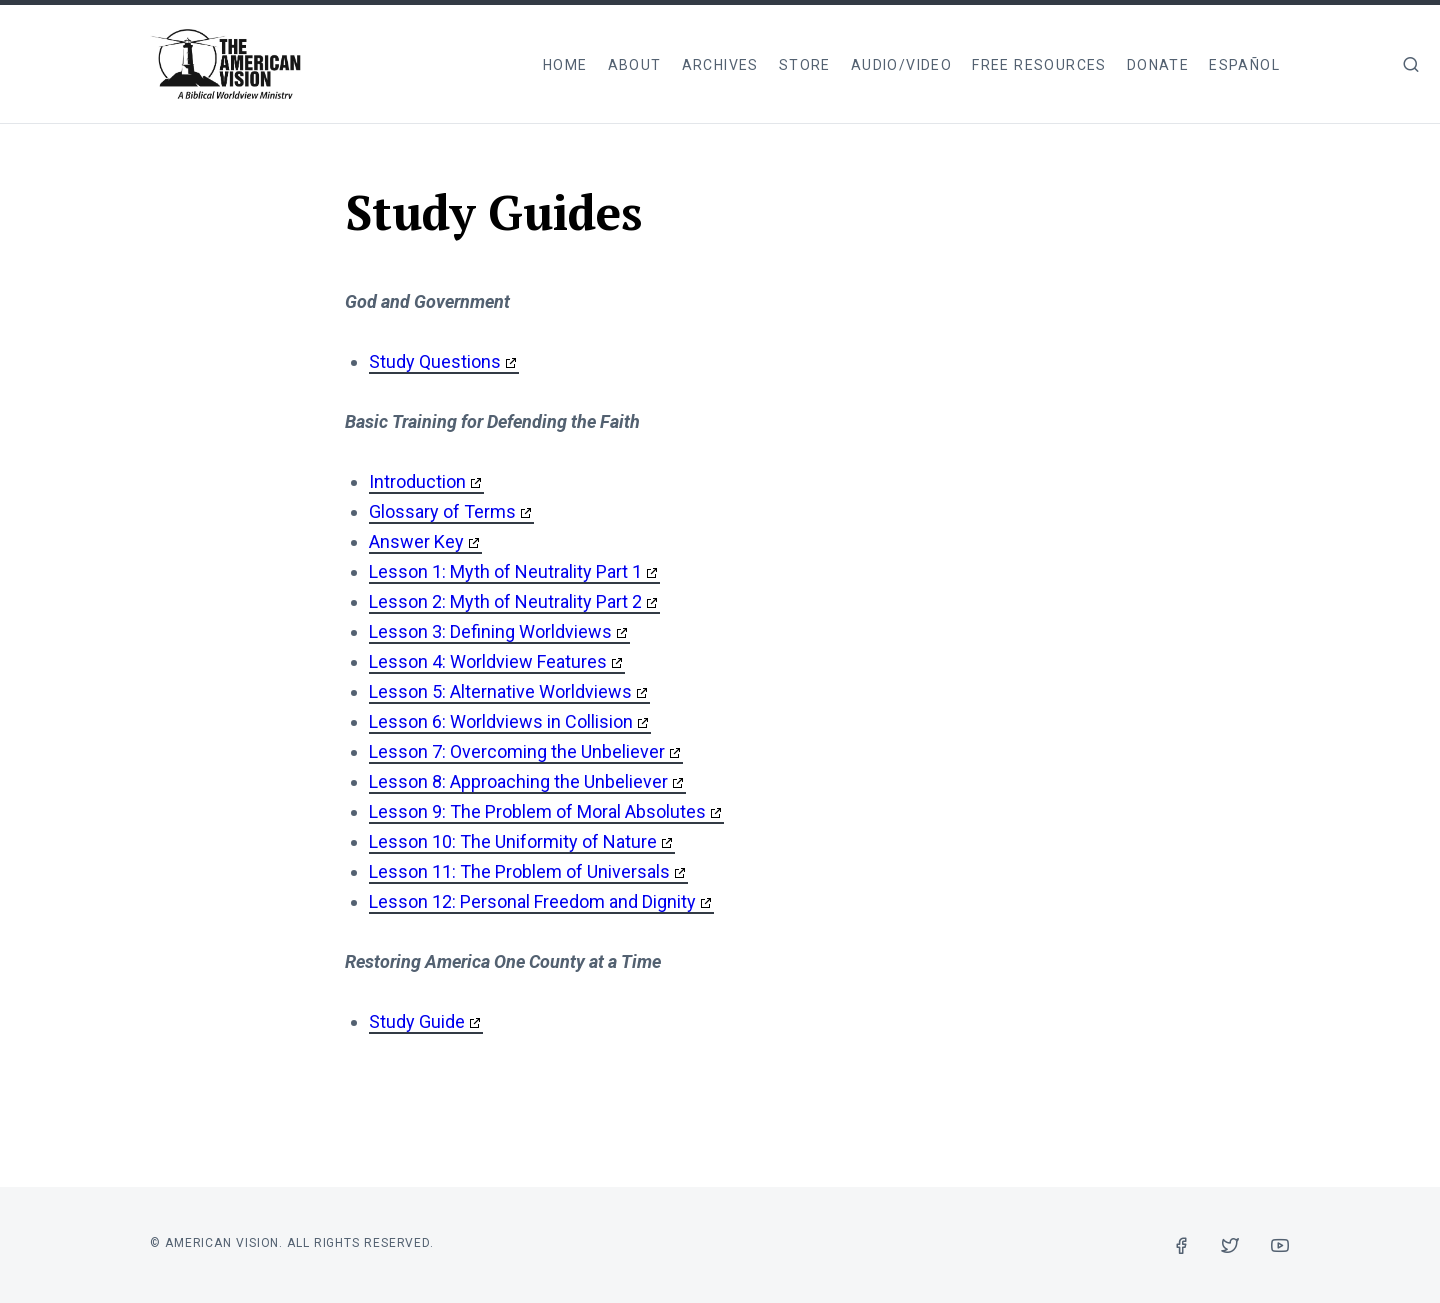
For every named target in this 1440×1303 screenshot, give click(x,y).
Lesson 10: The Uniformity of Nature (513, 841)
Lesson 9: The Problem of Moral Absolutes (537, 811)
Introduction (417, 481)
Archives (720, 65)
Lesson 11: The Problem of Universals (519, 871)
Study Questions (435, 361)
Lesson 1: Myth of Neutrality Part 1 (505, 571)
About (635, 65)
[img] (1411, 64)
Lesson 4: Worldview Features (488, 661)
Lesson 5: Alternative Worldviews (500, 691)
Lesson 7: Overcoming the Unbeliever (517, 751)
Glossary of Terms (442, 511)
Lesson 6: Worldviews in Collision (501, 721)
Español (1244, 65)
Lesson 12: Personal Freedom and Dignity (532, 901)
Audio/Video (901, 65)
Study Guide (417, 1021)
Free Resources (1039, 65)
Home (565, 65)
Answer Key (416, 541)
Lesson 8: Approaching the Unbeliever (518, 781)
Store (805, 65)
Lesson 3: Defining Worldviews (490, 631)
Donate (1158, 65)
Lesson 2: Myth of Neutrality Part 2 (505, 601)
